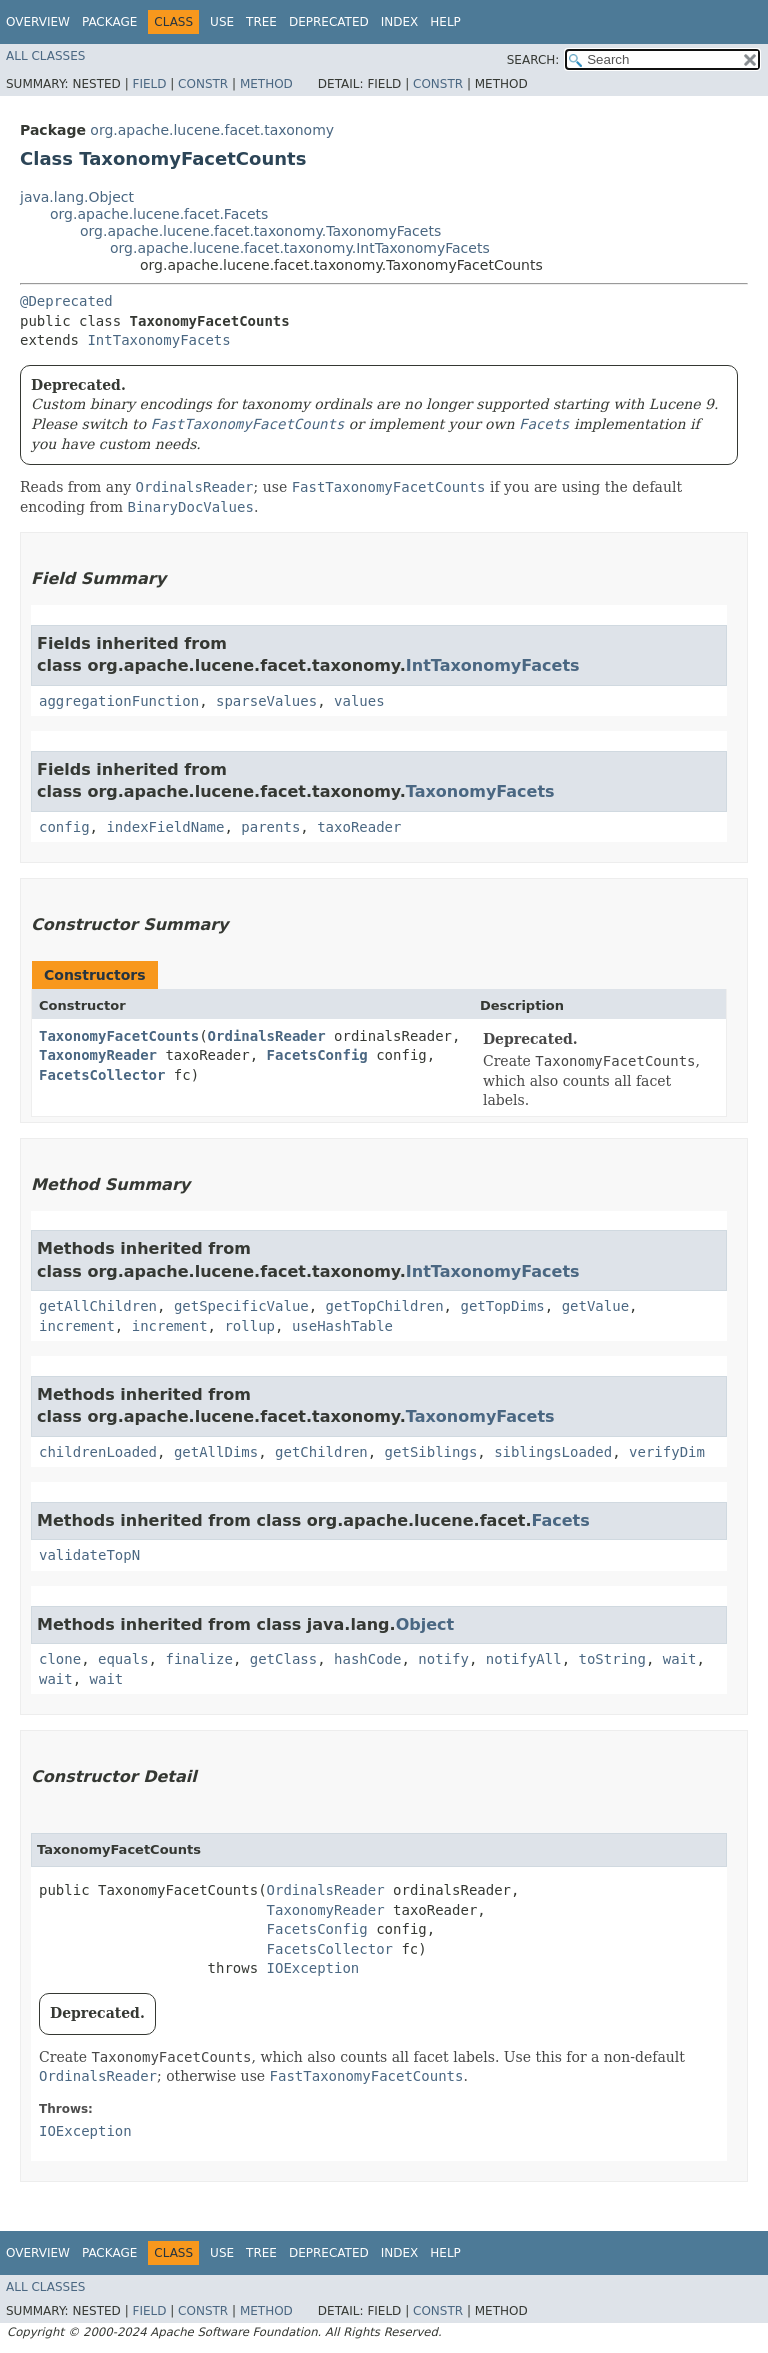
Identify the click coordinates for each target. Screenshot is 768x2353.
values (359, 701)
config (64, 827)
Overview (38, 22)
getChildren (321, 1452)
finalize (198, 1659)
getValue (595, 1306)
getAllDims (216, 1452)
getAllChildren (98, 1306)
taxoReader (359, 827)
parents (270, 827)
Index (400, 22)
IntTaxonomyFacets (158, 340)
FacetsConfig (317, 1055)
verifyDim (667, 1452)
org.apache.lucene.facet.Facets (159, 214)
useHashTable (342, 1326)
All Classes (45, 56)
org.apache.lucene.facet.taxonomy (212, 130)
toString (612, 1659)
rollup (249, 1326)
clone (60, 1659)
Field (149, 84)
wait (680, 1659)
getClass (283, 1659)
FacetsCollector (102, 1075)
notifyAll (524, 1659)
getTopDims (502, 1306)
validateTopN (89, 1555)
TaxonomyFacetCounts (119, 1036)
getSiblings (431, 1452)
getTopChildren (385, 1306)
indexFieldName (165, 827)
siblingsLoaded (553, 1452)
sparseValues (266, 701)
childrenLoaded (98, 1452)
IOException (313, 1968)
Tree (261, 22)
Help (445, 22)
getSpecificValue (241, 1306)
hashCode (367, 1659)
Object (425, 1624)
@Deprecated (66, 301)
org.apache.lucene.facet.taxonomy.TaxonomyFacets (260, 231)
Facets (560, 1520)
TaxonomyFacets (480, 791)
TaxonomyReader (98, 1055)
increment (77, 1326)
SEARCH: (533, 60)
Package (109, 22)
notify (443, 1659)
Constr (203, 84)
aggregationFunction (119, 701)
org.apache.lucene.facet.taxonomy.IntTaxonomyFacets (300, 248)
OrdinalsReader (267, 1036)
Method (266, 84)
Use (222, 22)
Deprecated (329, 22)
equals (123, 1659)
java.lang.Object (77, 197)
